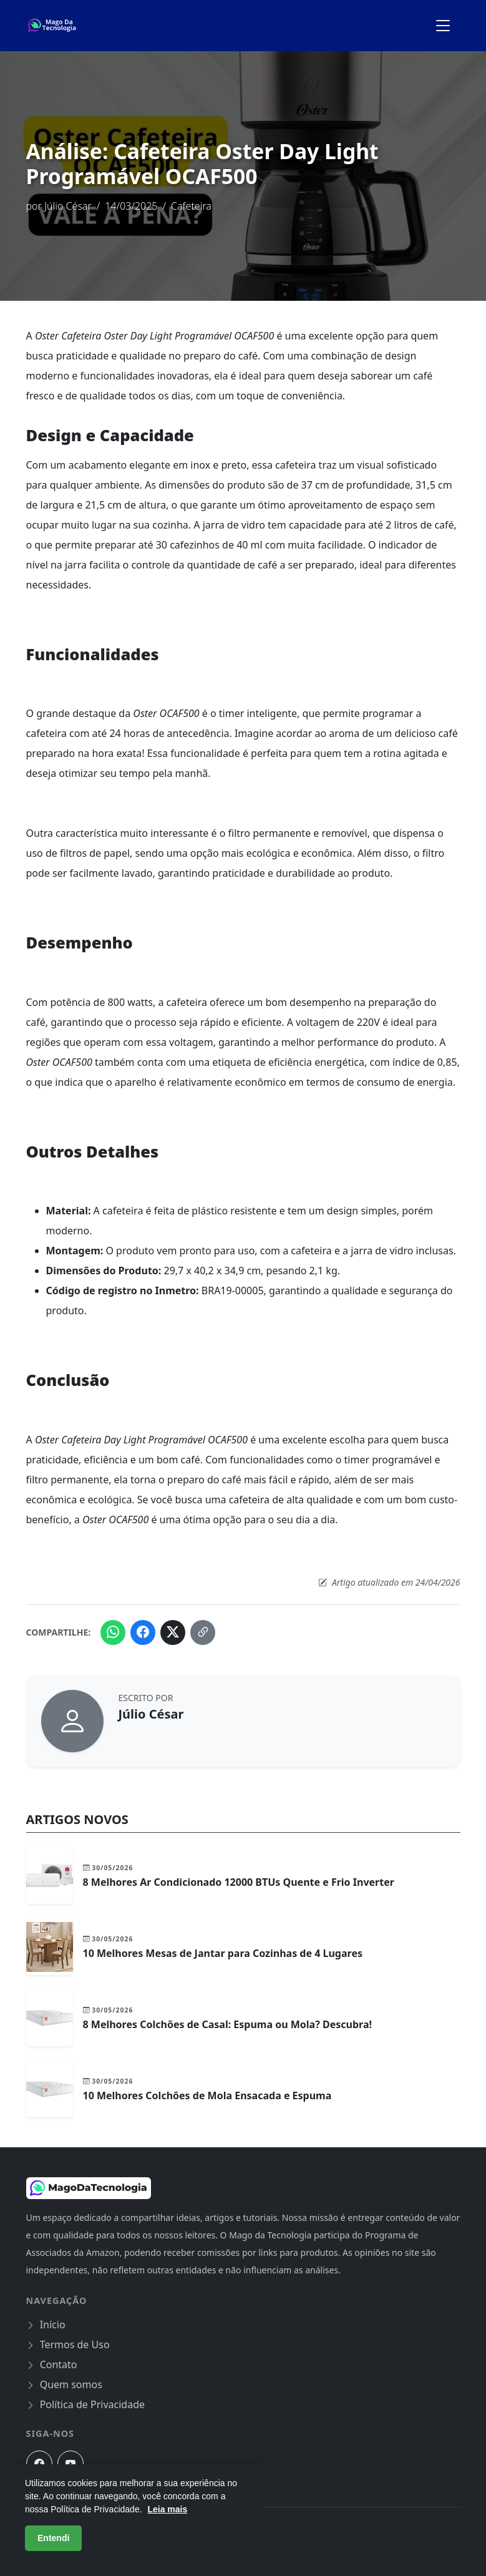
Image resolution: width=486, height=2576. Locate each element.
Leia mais (167, 2509)
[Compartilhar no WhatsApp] (112, 1632)
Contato (51, 2364)
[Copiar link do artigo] (202, 1632)
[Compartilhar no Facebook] (142, 1632)
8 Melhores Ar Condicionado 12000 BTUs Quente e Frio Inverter (238, 1882)
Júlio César (68, 206)
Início (46, 2324)
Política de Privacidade (85, 2404)
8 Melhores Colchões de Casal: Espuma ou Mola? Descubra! (227, 2024)
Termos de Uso (68, 2344)
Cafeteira (191, 206)
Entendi (53, 2538)
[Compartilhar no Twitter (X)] (172, 1632)
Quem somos (64, 2384)
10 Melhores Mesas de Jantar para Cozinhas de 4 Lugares (222, 1953)
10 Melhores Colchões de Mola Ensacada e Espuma (207, 2095)
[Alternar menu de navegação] (442, 25)
